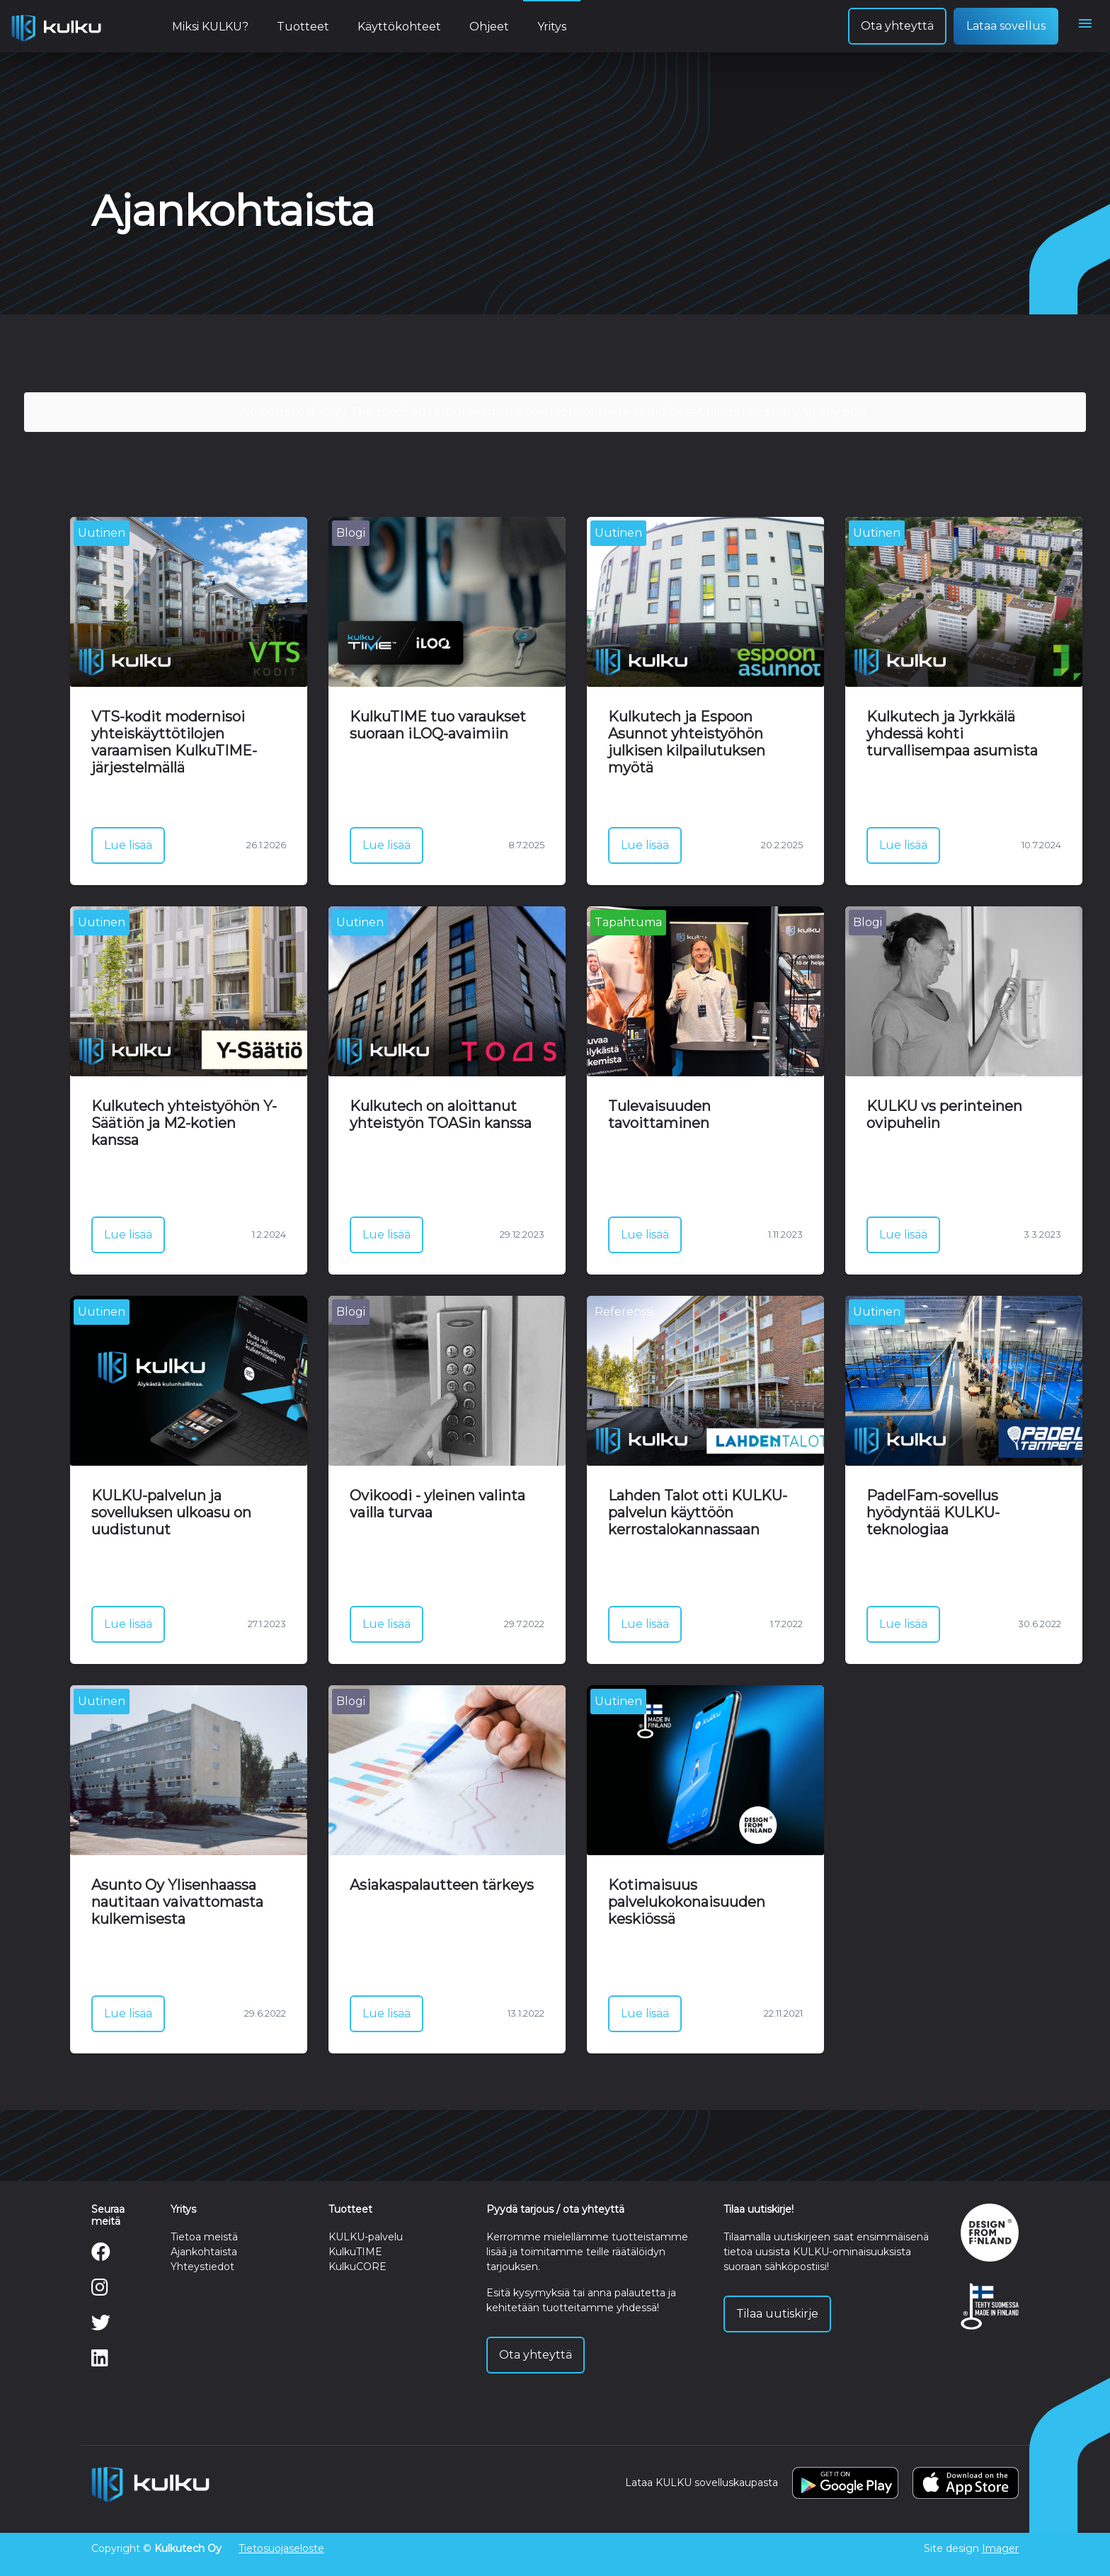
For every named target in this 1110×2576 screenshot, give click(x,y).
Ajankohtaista (204, 2251)
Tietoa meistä (204, 2236)
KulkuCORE (357, 2266)
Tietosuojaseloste (281, 2548)
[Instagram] (99, 2290)
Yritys (551, 26)
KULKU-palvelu (365, 2236)
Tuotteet (303, 26)
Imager (1000, 2548)
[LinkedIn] (99, 2361)
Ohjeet (489, 26)
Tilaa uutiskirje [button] (777, 2313)
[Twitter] (100, 2326)
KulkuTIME (355, 2251)
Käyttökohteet (399, 26)
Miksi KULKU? (210, 26)
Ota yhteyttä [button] (897, 26)
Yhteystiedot (202, 2266)
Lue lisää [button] (128, 845)
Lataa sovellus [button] (1006, 26)
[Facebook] (100, 2255)
